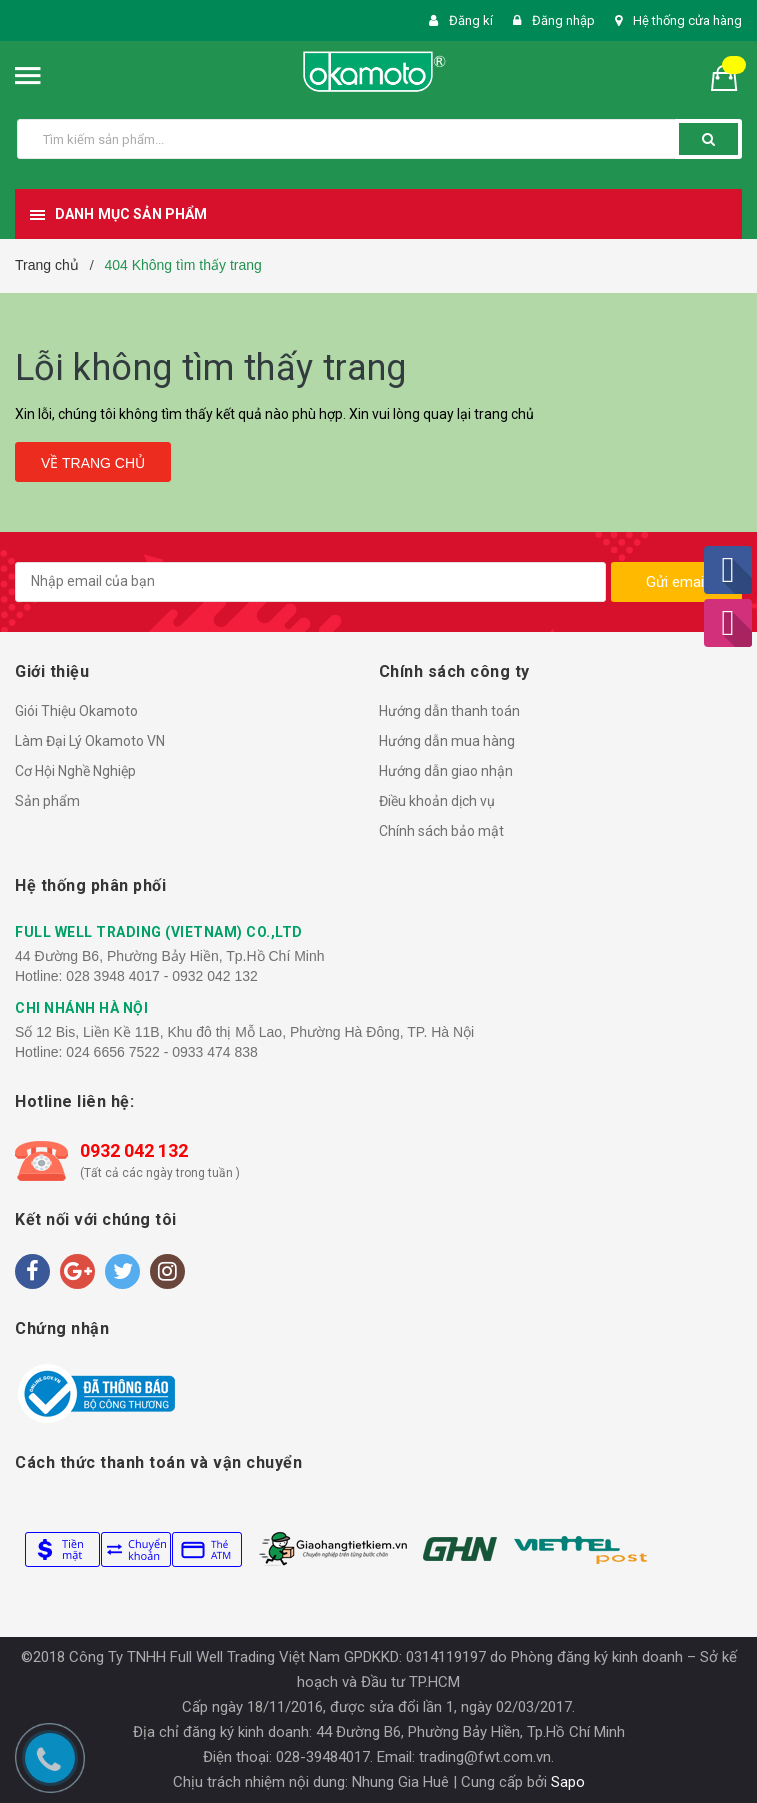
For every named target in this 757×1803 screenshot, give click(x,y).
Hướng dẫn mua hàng (447, 741)
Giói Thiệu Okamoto (76, 711)
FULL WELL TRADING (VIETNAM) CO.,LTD (159, 932)
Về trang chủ (93, 463)
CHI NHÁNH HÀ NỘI (81, 1008)
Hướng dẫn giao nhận (446, 771)
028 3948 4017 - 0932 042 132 (162, 976)
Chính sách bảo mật (441, 831)
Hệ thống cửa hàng (687, 20)
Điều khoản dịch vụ (437, 801)
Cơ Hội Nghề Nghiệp (75, 771)
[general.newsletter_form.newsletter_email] (310, 582)
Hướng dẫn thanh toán (449, 711)
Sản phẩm (47, 801)
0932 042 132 (134, 1150)
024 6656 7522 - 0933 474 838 (162, 1052)
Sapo (568, 1782)
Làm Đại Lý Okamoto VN (90, 741)
